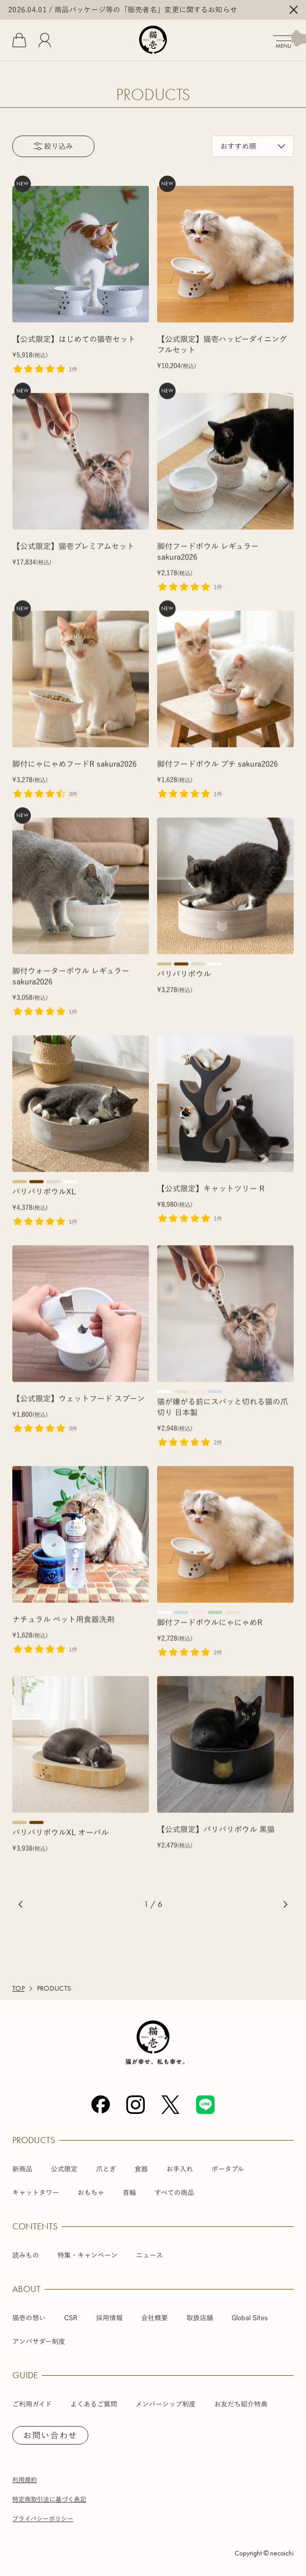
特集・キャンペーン (88, 2255)
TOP (18, 1989)
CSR (71, 2318)
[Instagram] (135, 2104)
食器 (141, 2169)
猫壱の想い (29, 2318)
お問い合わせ (50, 2435)
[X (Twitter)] (170, 2104)
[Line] (205, 2104)
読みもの (25, 2255)
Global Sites (250, 2318)
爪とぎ (106, 2169)
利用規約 (24, 2479)
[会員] (45, 40)
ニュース (149, 2255)
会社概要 (154, 2318)
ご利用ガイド (32, 2404)
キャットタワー (35, 2192)
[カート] (19, 40)
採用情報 (109, 2318)
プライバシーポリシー (42, 2518)
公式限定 (64, 2169)
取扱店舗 (199, 2318)
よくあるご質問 (93, 2404)
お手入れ (179, 2169)
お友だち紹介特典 (240, 2404)
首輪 (129, 2192)
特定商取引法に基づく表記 (49, 2499)
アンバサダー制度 (38, 2341)
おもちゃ (91, 2192)
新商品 (22, 2169)
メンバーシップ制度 (166, 2404)
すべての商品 (174, 2192)
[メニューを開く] (289, 40)
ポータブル (228, 2169)
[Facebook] (100, 2104)
